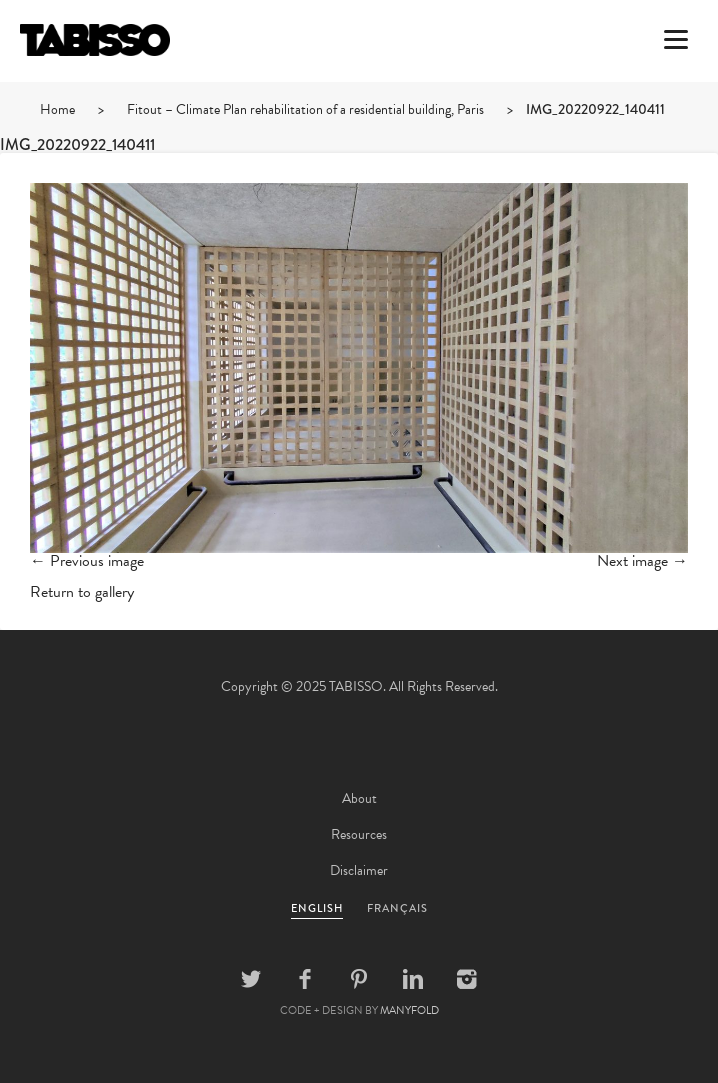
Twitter (251, 979)
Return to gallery (82, 592)
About (359, 798)
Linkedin (413, 979)
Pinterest (359, 979)
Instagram (467, 979)
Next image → (642, 561)
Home (57, 109)
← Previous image (87, 561)
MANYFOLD (409, 1010)
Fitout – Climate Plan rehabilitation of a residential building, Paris (305, 109)
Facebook (305, 979)
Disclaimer (359, 870)
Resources (359, 834)
